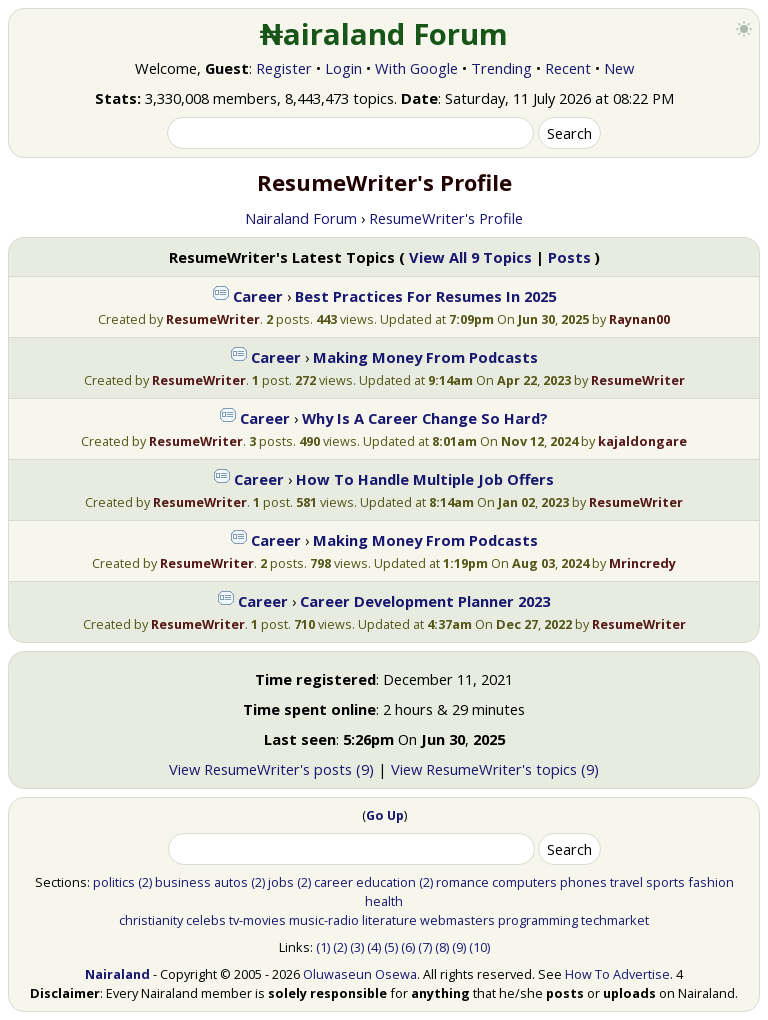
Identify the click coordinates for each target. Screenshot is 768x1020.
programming (538, 920)
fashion (711, 882)
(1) (323, 947)
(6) (408, 947)
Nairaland (117, 974)
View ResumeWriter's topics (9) (495, 769)
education (386, 882)
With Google (416, 68)
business (183, 882)
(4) (374, 947)
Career (258, 296)
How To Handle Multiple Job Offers (425, 479)
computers (524, 882)
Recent (568, 68)
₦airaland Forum (384, 34)
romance (462, 882)
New (619, 68)
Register (284, 68)
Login (343, 68)
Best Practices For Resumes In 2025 (425, 296)
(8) (442, 947)
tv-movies (257, 920)
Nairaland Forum (301, 218)
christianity (151, 920)
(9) (459, 947)
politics (114, 882)
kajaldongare (642, 441)
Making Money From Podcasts (425, 357)
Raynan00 (639, 319)
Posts (569, 257)
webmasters (457, 920)
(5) (391, 947)
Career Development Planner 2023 (425, 601)
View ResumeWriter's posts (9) (271, 769)
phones (583, 882)
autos (231, 882)
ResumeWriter (213, 319)
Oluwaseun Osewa (360, 974)
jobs (281, 882)
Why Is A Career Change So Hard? (425, 418)
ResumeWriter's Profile (446, 218)
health (384, 901)
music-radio (324, 920)
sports (665, 882)
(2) (145, 882)
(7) (425, 947)
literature (389, 920)
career (333, 882)
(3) (357, 947)
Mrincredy (642, 563)
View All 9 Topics (470, 257)
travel (626, 882)
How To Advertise (617, 974)
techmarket (615, 920)
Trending (501, 68)
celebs (206, 920)
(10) (479, 947)
